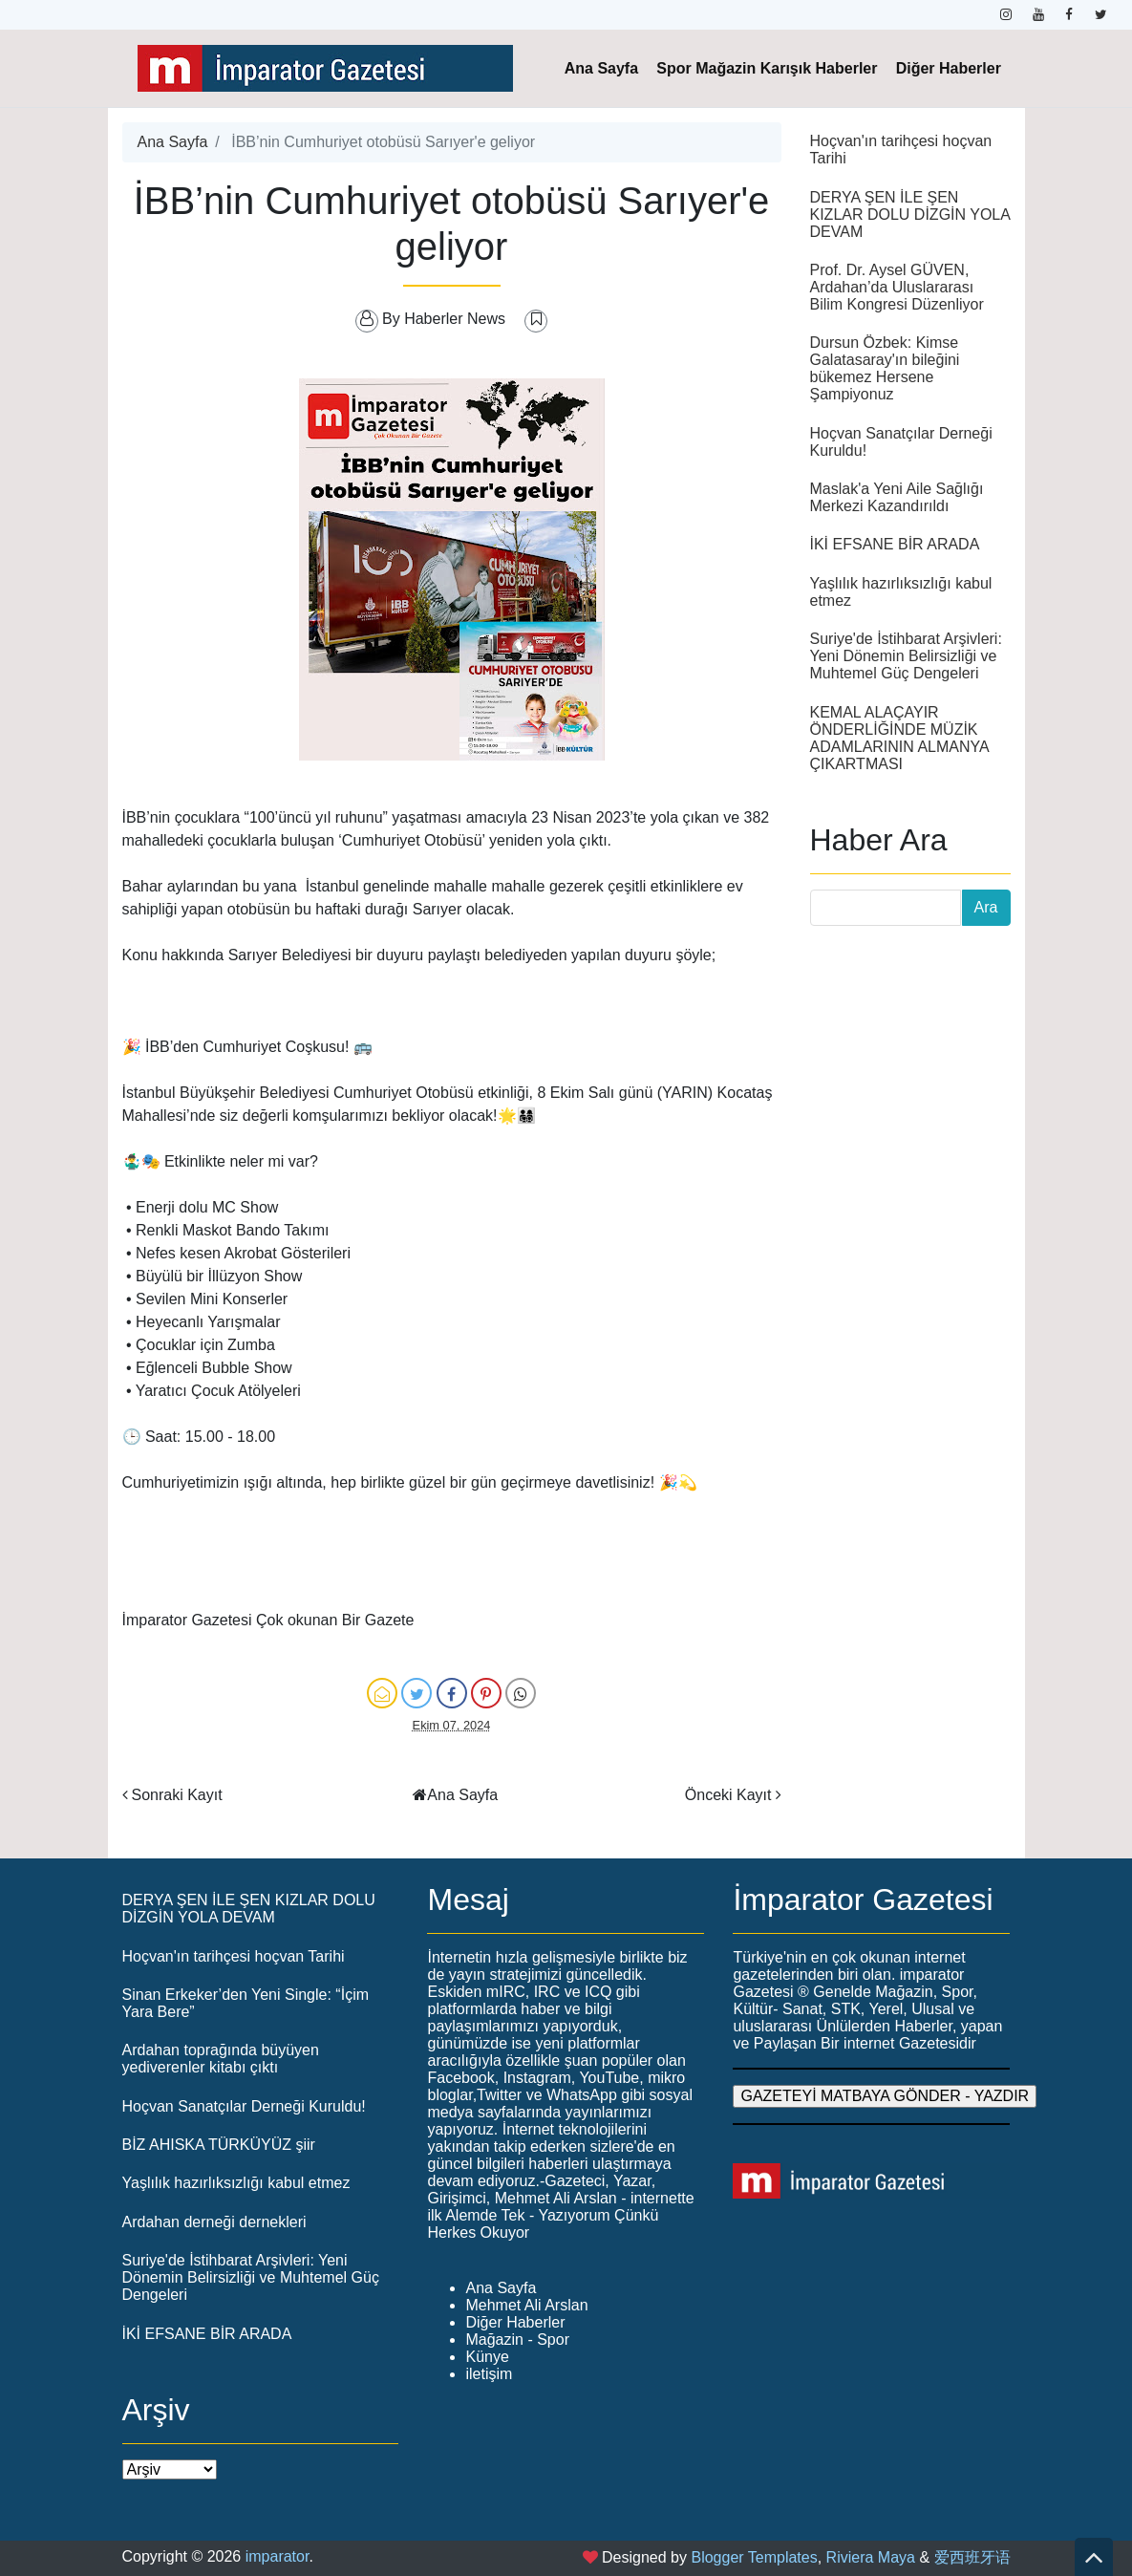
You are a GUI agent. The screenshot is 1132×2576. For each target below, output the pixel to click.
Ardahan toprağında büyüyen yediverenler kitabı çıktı (220, 2058)
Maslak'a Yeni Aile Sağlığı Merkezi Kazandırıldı (897, 497)
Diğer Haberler (948, 68)
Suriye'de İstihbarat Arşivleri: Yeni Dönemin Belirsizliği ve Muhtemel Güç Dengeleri (906, 656)
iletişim (488, 2374)
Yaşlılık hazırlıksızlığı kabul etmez (236, 2183)
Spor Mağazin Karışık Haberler (766, 68)
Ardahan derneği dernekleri (214, 2222)
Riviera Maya (870, 2557)
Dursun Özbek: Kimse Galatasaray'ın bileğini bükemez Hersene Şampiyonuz (885, 368)
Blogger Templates (754, 2557)
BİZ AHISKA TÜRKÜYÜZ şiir (218, 2144)
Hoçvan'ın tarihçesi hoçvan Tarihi (233, 1956)
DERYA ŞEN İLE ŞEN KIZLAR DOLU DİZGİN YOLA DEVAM (910, 214)
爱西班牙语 (972, 2557)
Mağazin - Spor (517, 2339)
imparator (278, 2556)
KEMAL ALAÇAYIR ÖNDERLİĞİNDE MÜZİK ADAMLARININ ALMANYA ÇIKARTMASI (899, 738)
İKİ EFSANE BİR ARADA (895, 544)
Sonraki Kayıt (177, 1795)
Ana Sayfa (601, 68)
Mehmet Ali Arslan (526, 2305)
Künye (486, 2357)
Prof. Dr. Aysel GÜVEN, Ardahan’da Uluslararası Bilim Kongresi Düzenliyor (897, 287)
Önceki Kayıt (728, 1795)
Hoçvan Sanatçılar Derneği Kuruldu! (244, 2106)
